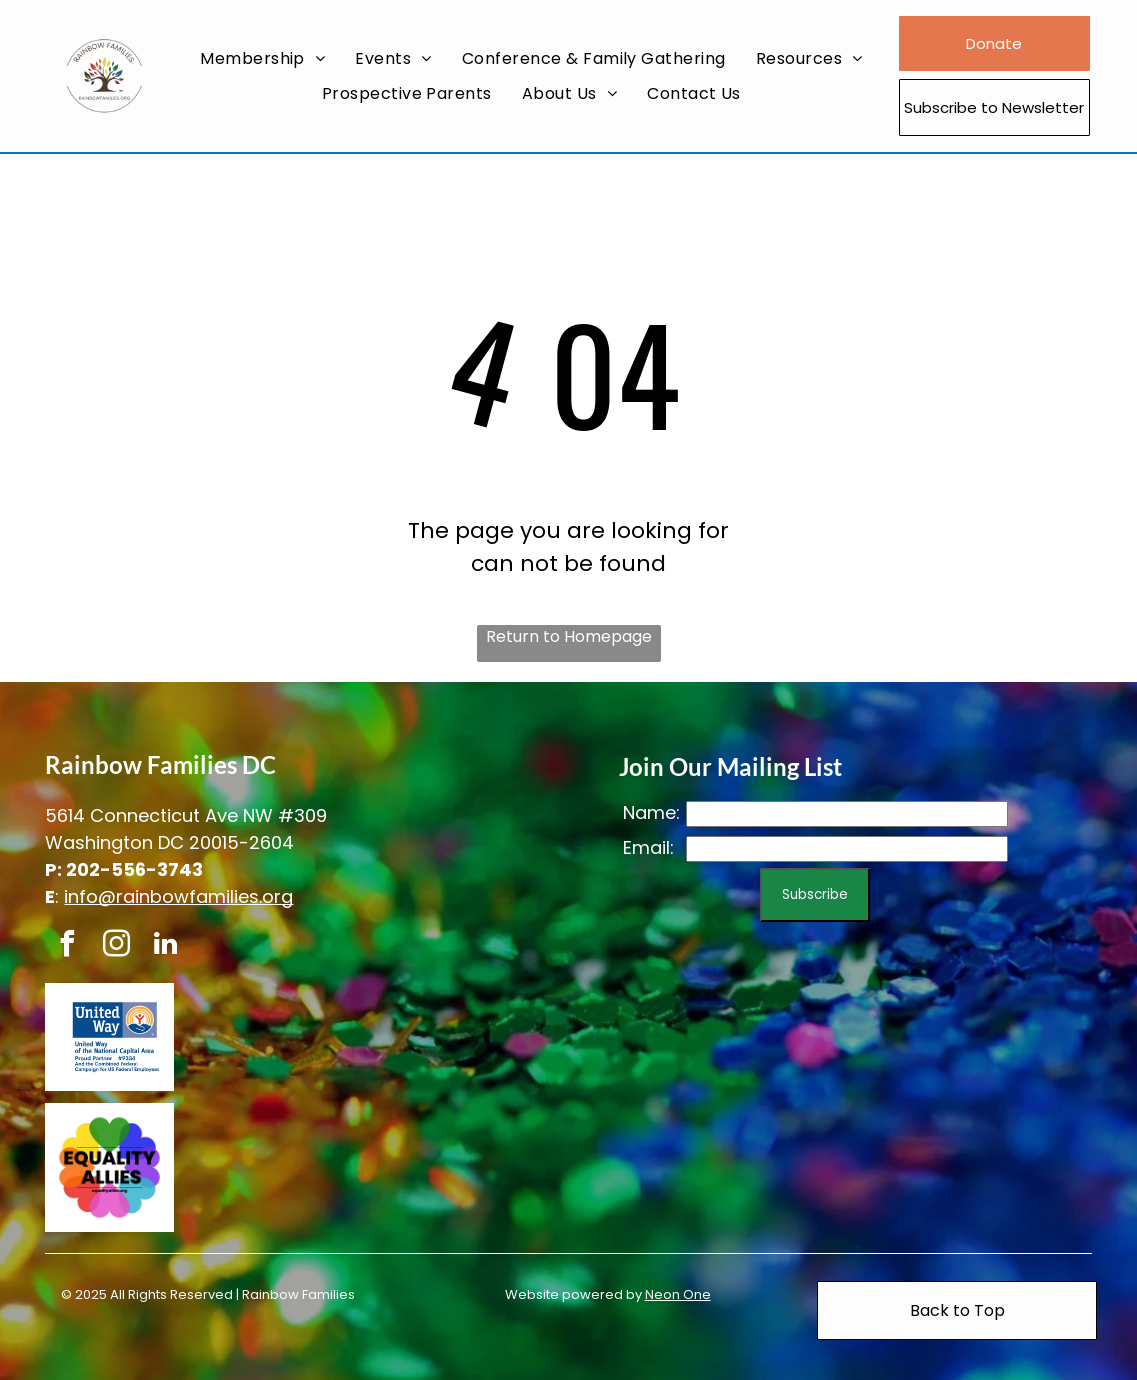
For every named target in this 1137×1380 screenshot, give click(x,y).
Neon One (678, 1294)
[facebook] (67, 946)
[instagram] (116, 946)
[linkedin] (165, 946)
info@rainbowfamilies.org (178, 896)
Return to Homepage (569, 636)
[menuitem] (262, 58)
